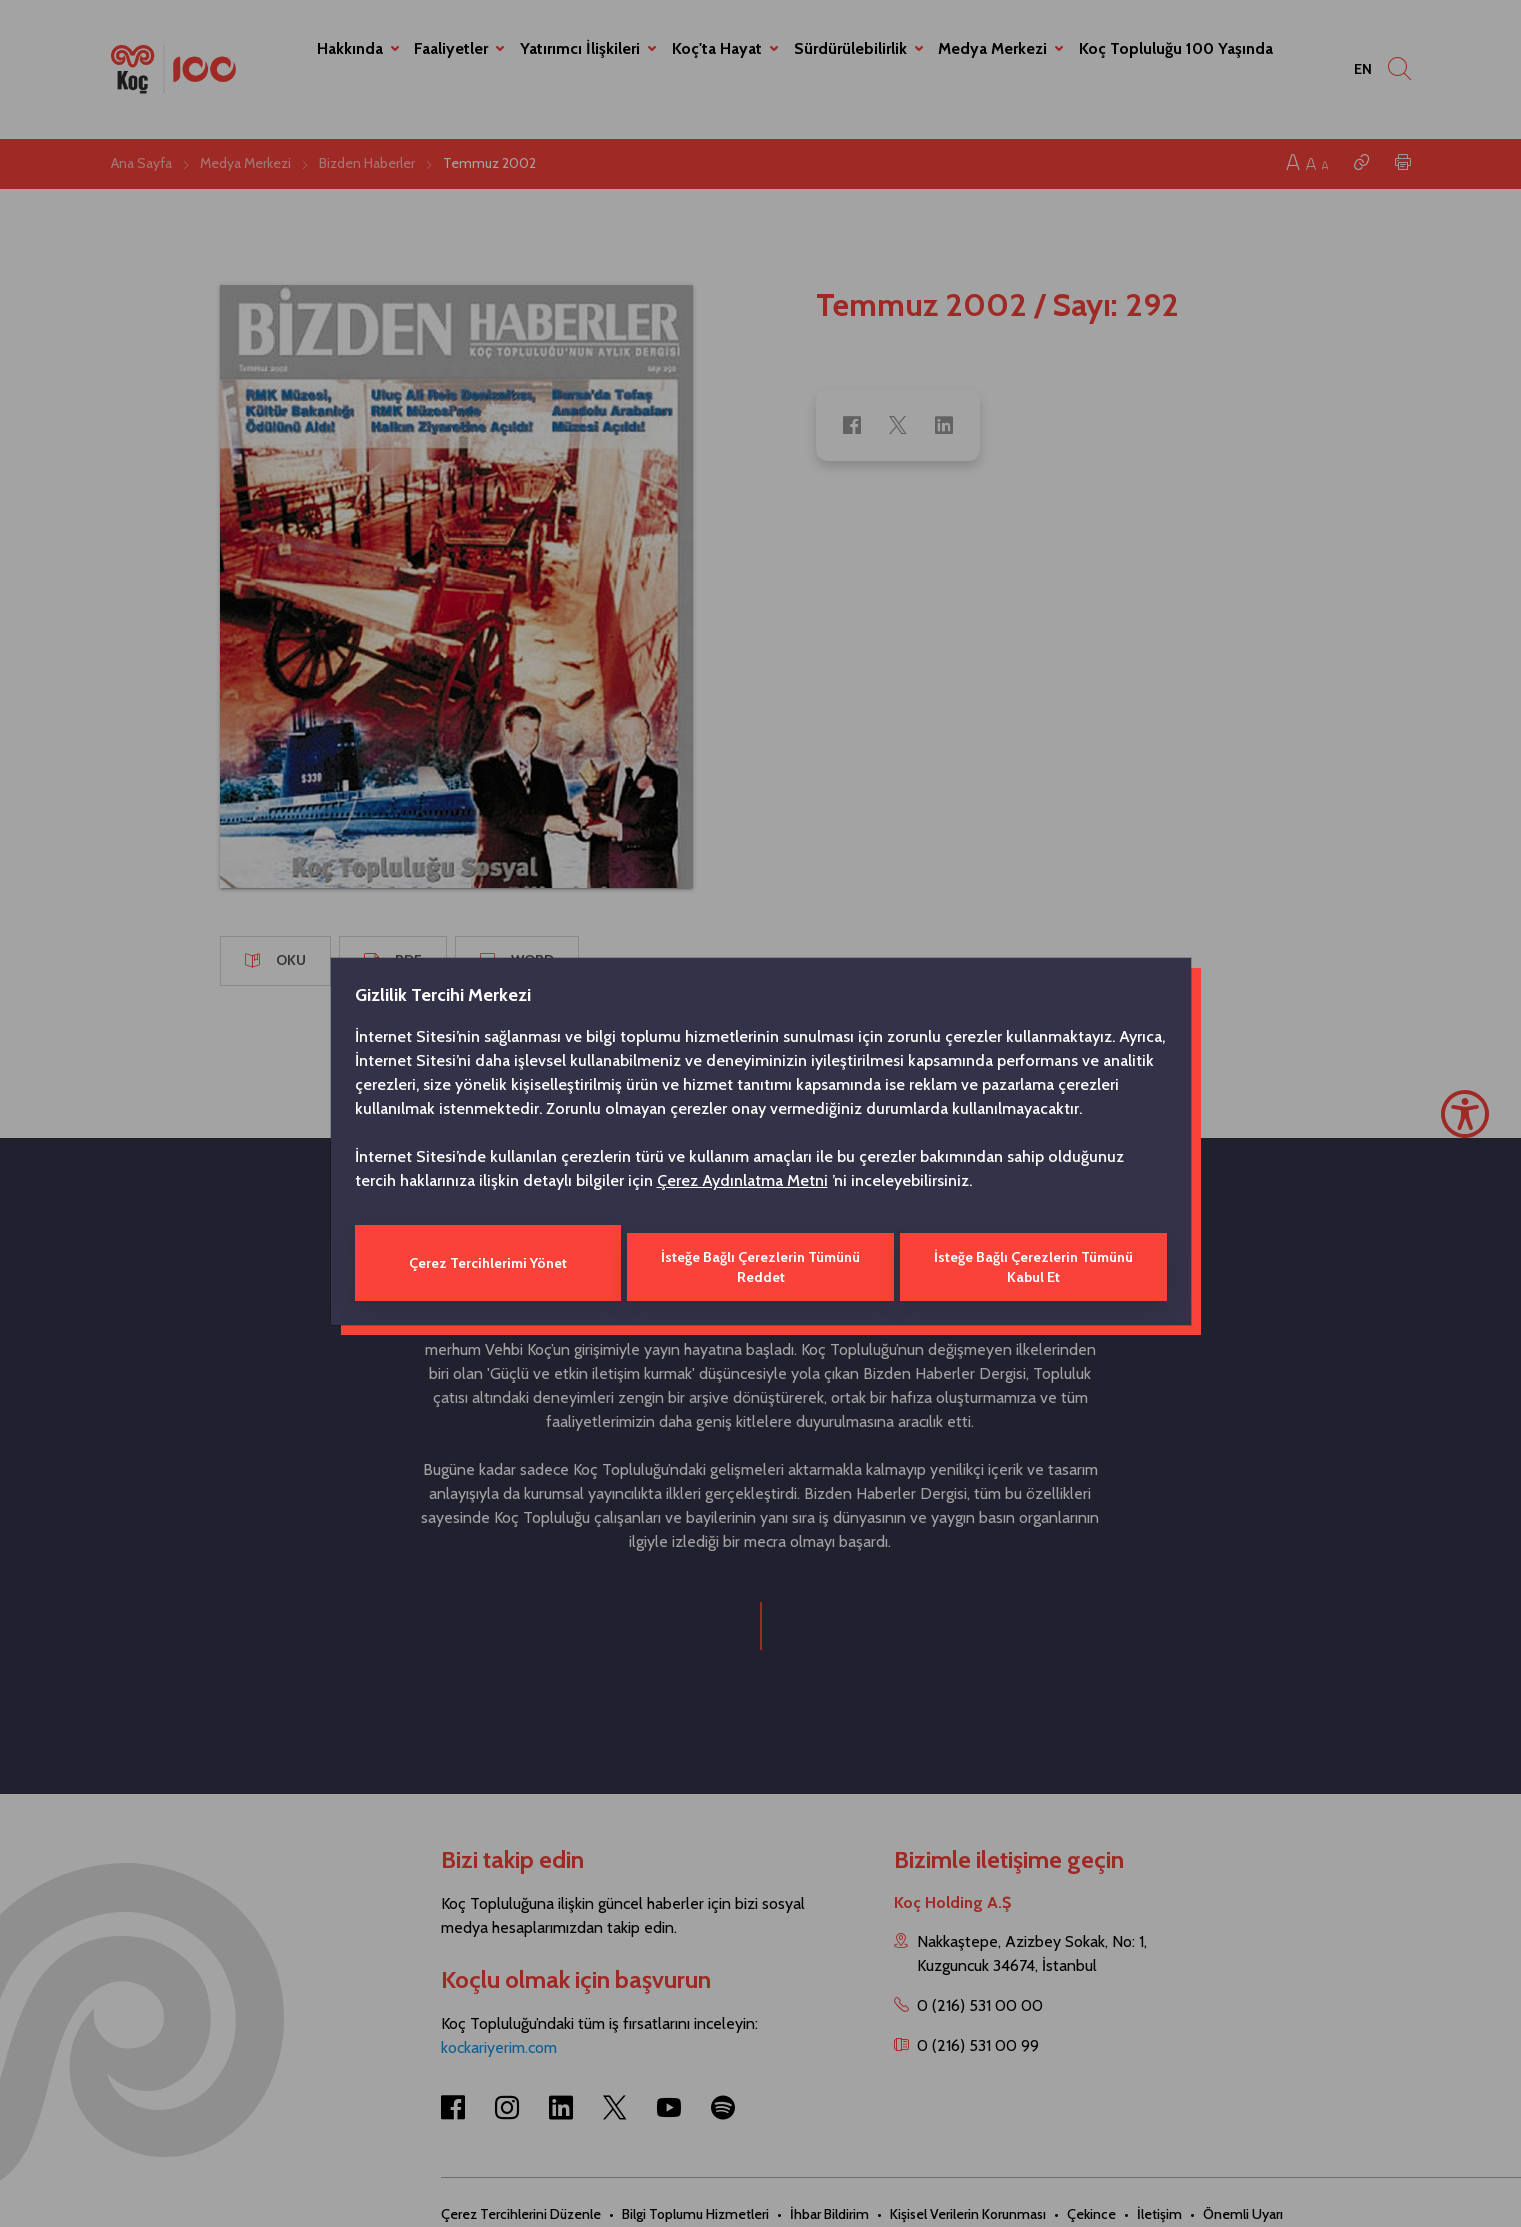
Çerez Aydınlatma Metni (742, 1184)
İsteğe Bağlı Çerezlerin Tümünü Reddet (760, 1263)
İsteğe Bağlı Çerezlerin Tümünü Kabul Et (1034, 1263)
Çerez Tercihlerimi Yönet (486, 1263)
